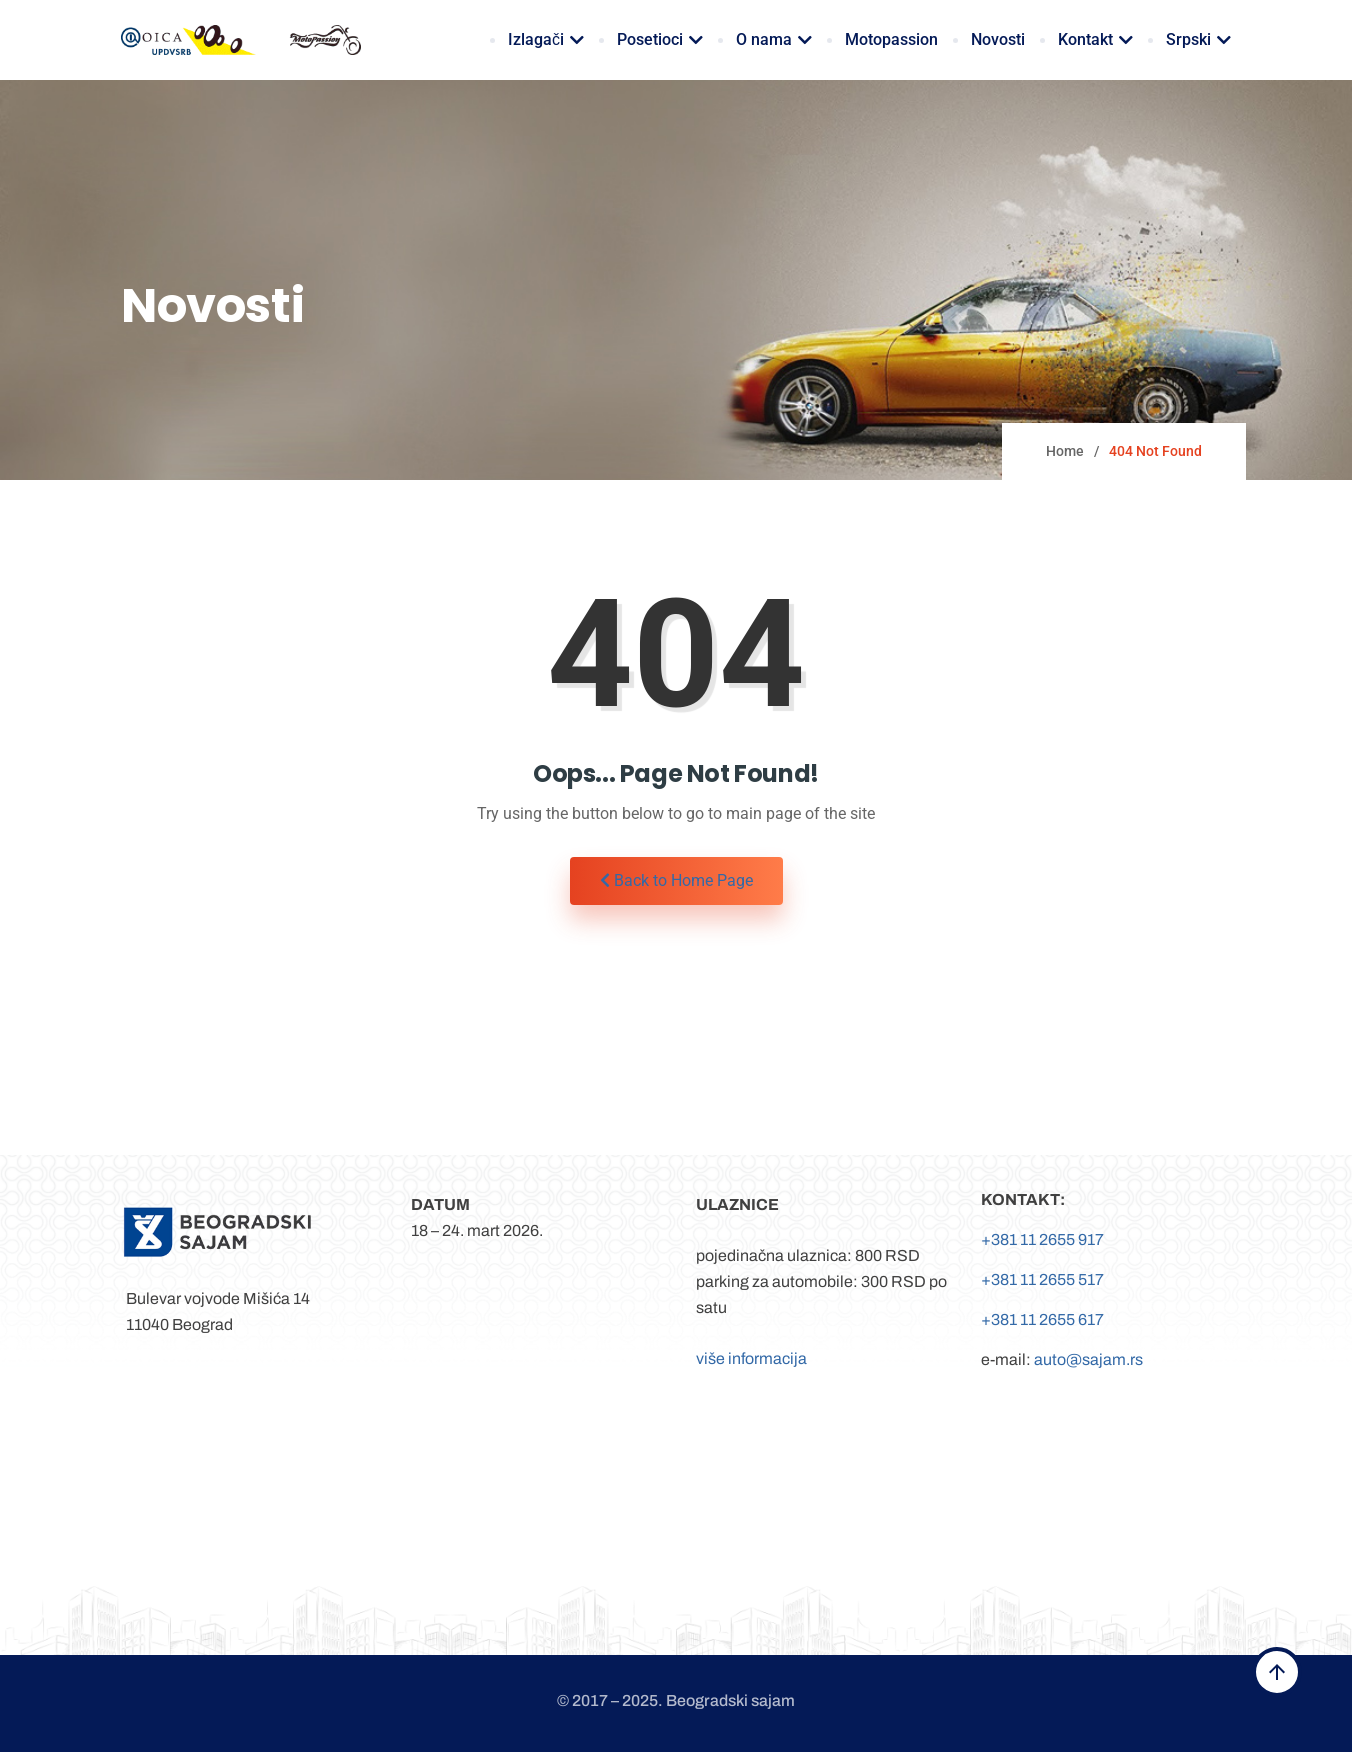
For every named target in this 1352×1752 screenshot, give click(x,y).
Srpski (1198, 39)
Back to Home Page (676, 880)
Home (1065, 451)
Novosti (998, 39)
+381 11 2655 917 (1042, 1239)
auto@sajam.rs (1088, 1359)
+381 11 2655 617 (1042, 1319)
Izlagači (546, 39)
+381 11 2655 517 (1042, 1279)
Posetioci (660, 39)
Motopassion (891, 39)
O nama (774, 39)
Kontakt (1095, 39)
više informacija (751, 1358)
